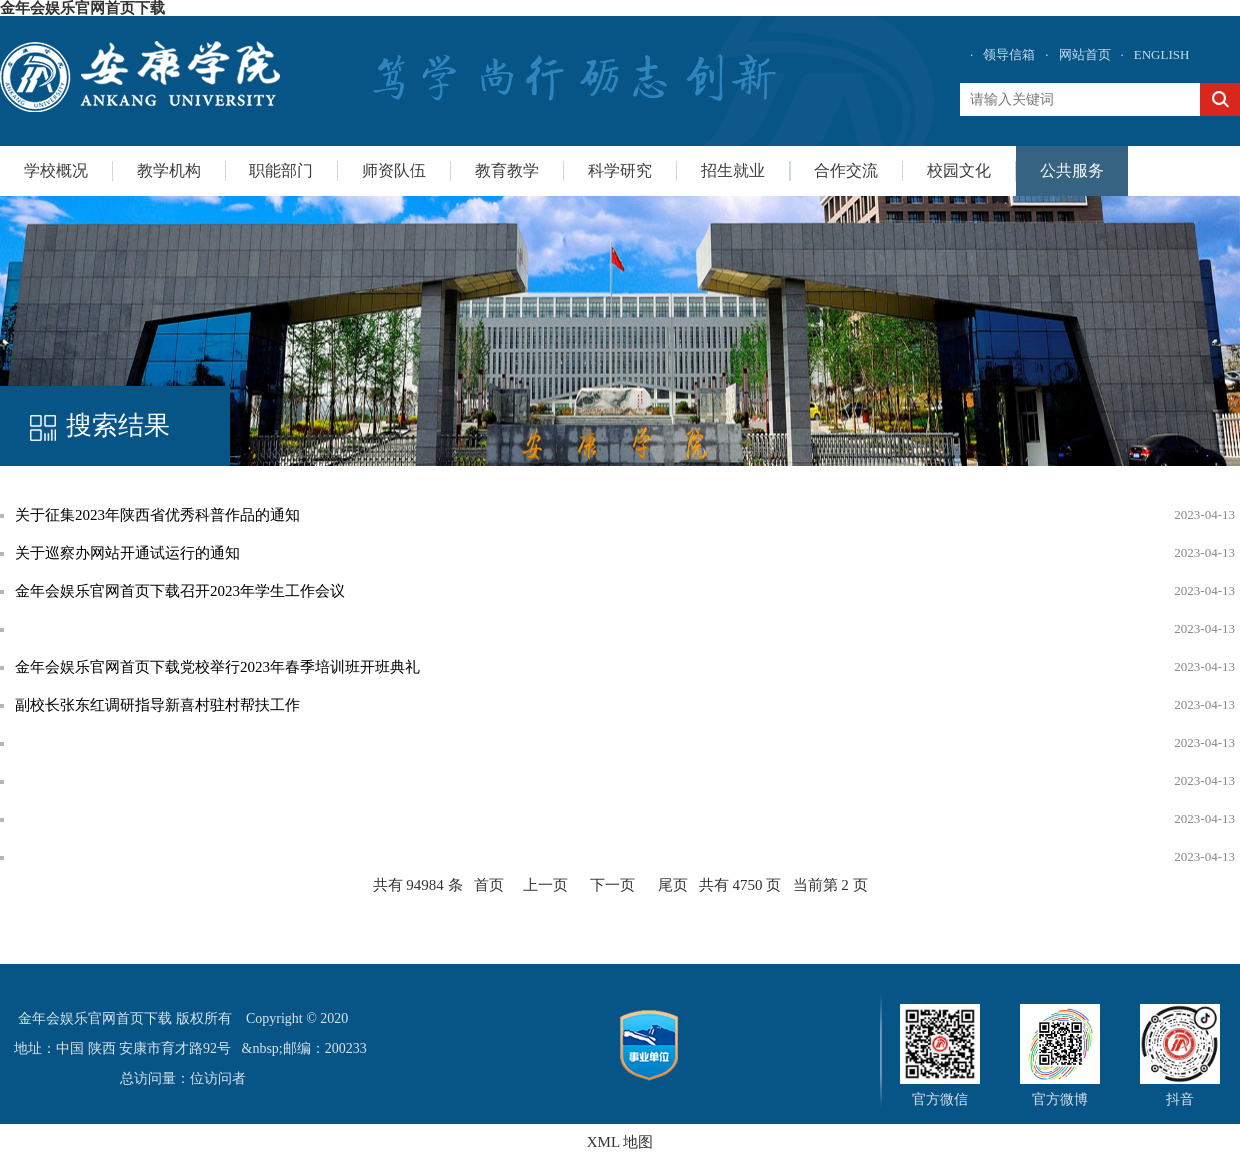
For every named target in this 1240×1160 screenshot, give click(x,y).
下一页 (612, 885)
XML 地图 (620, 1142)
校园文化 (959, 170)
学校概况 (56, 170)
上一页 (545, 885)
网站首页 (1085, 54)
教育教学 (507, 170)
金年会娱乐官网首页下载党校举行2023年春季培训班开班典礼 (217, 667)
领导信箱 (1009, 54)
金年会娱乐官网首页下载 (82, 8)
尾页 (673, 885)
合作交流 (846, 170)
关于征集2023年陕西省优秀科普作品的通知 (157, 515)
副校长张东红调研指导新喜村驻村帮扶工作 (157, 705)
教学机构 (169, 170)
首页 (489, 885)
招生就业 (733, 170)
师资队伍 (394, 170)
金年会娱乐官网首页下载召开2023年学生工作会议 (180, 591)
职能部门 (281, 170)
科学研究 (620, 170)
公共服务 (1072, 170)
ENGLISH (1162, 54)
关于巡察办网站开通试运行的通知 (127, 553)
